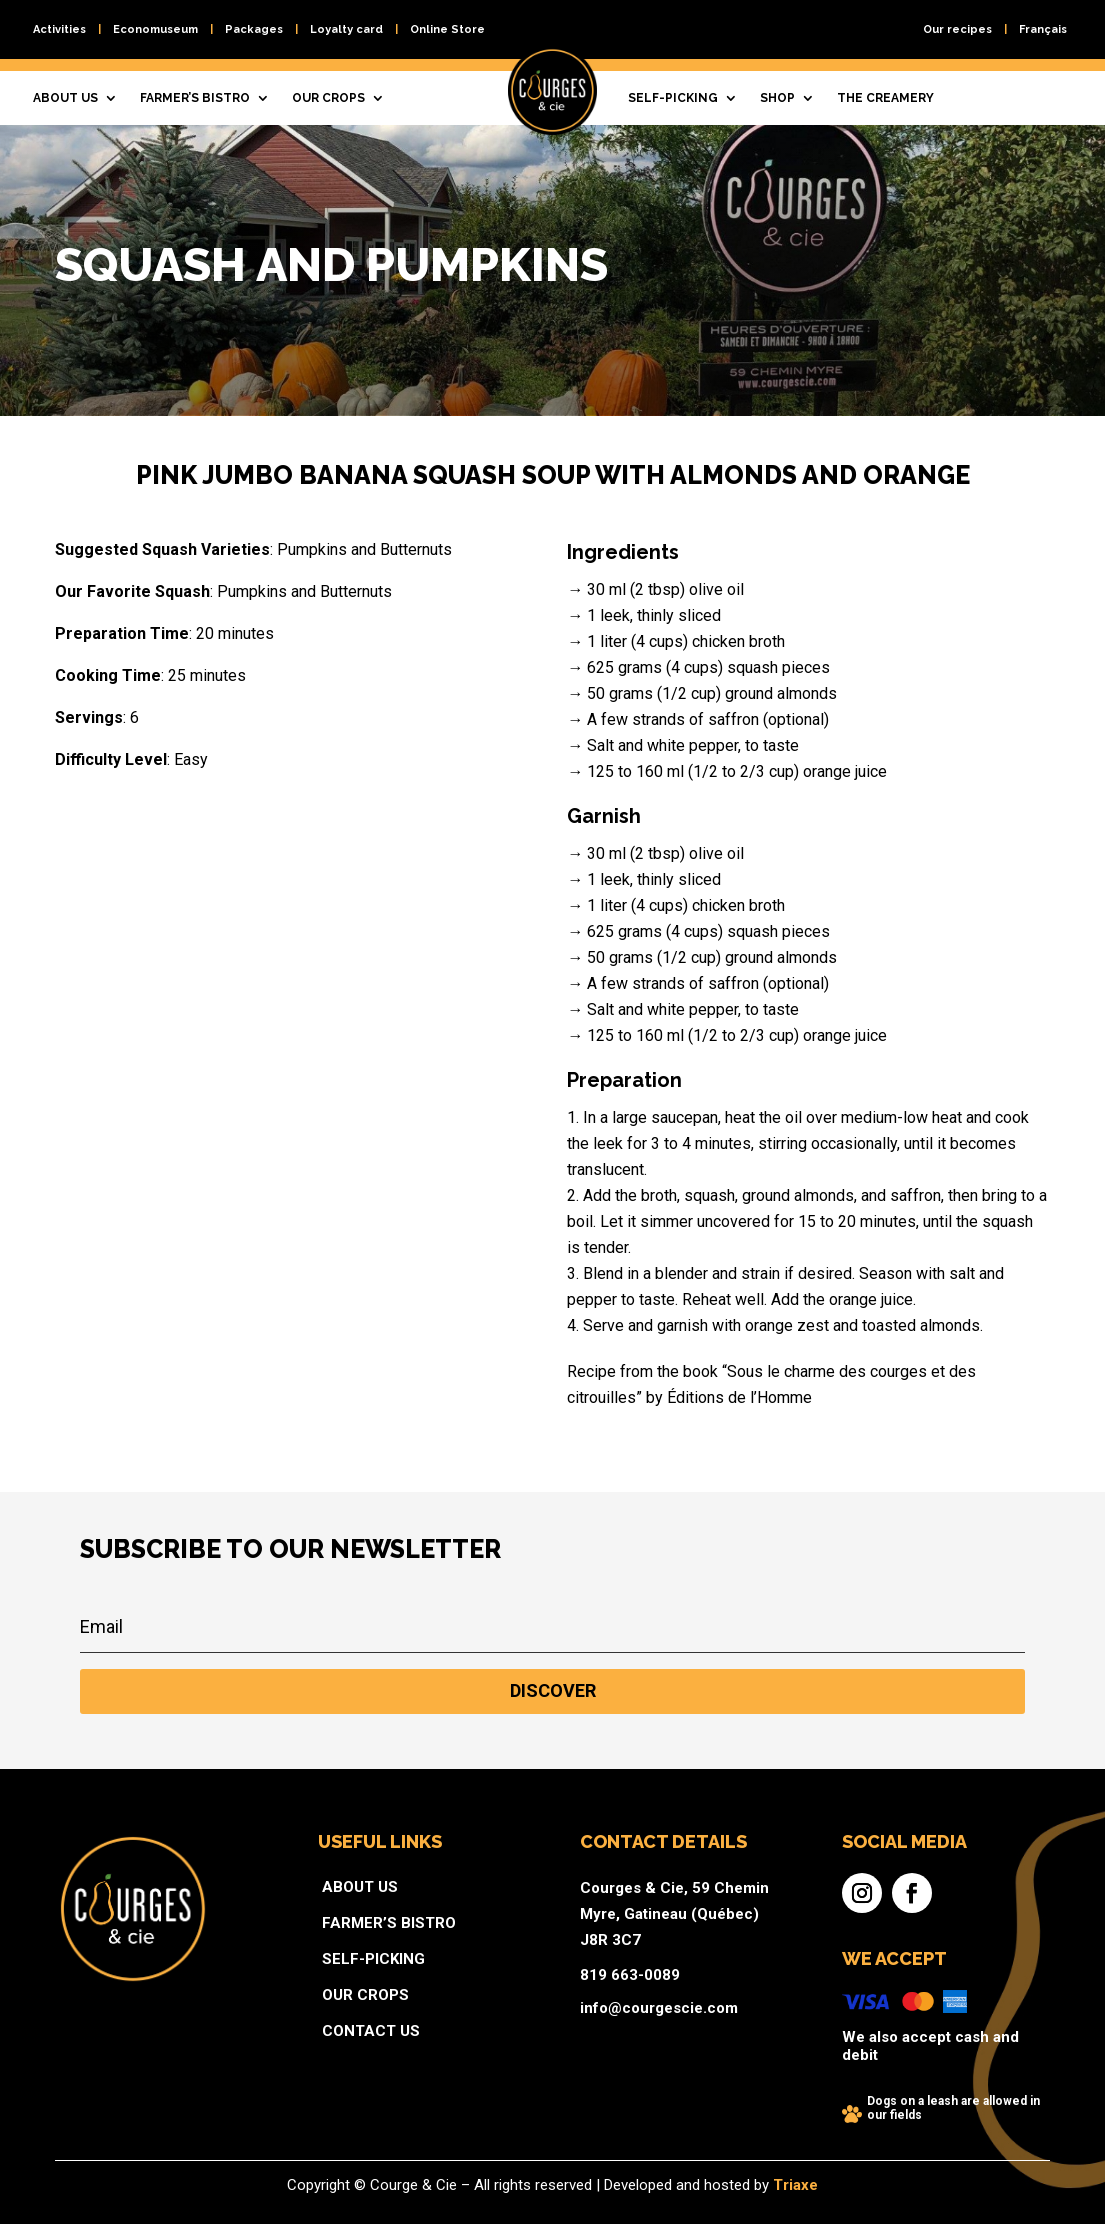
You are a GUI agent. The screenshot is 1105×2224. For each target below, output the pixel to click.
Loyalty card (346, 29)
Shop (777, 98)
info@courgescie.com (612, 1998)
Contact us (449, 2011)
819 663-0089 (596, 1979)
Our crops (328, 98)
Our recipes (957, 29)
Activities (59, 29)
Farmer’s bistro (195, 98)
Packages (254, 29)
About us (65, 98)
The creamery (885, 98)
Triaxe (689, 2188)
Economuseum (155, 29)
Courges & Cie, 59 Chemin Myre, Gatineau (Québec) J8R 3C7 (621, 1945)
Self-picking (673, 98)
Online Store (447, 29)
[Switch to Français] (1043, 33)
